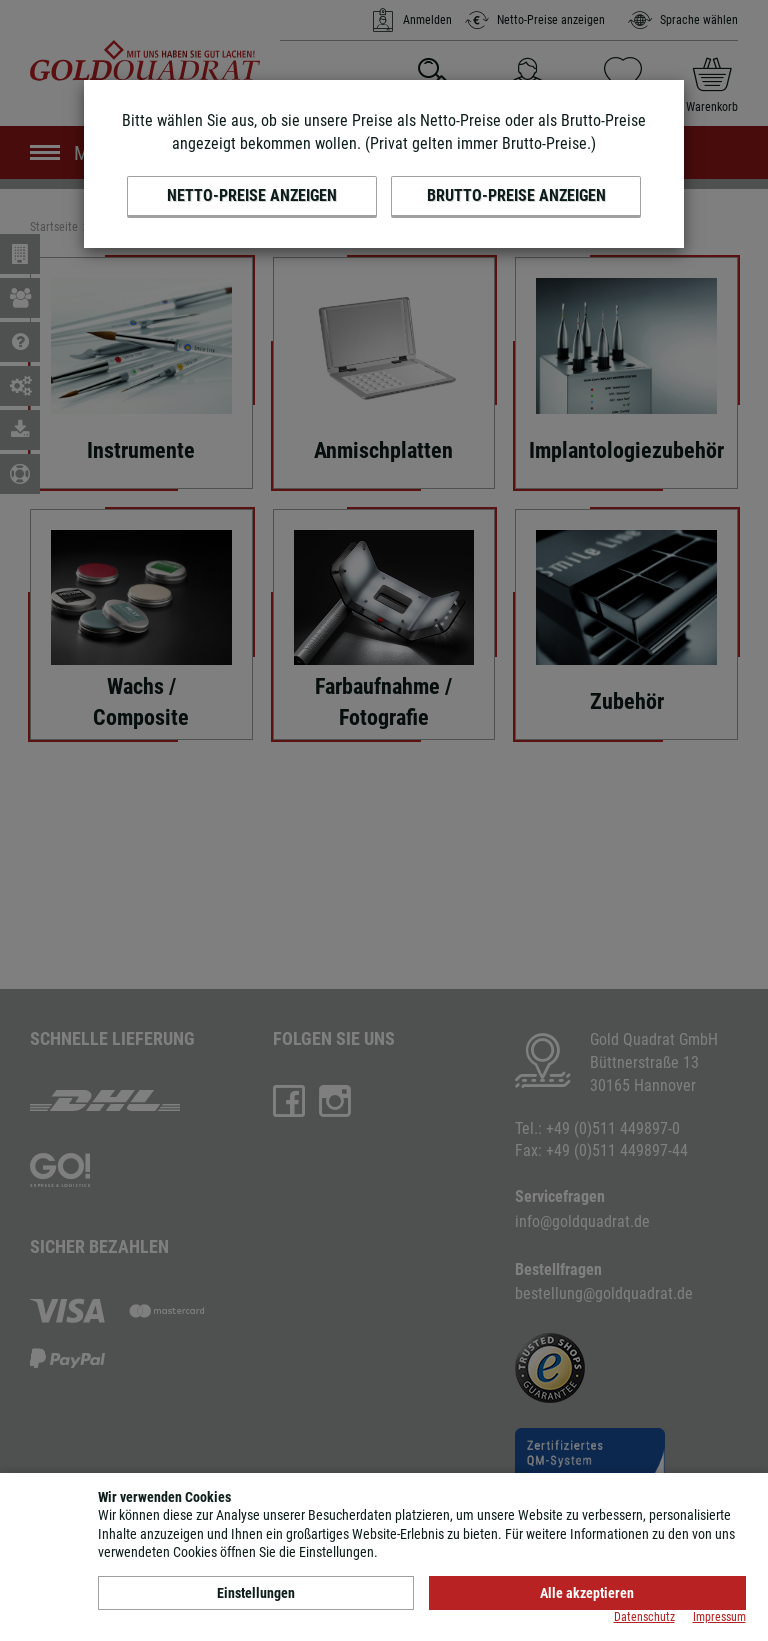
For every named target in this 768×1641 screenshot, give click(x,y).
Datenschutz (644, 1617)
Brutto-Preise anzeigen (516, 195)
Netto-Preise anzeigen (252, 195)
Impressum (719, 1617)
